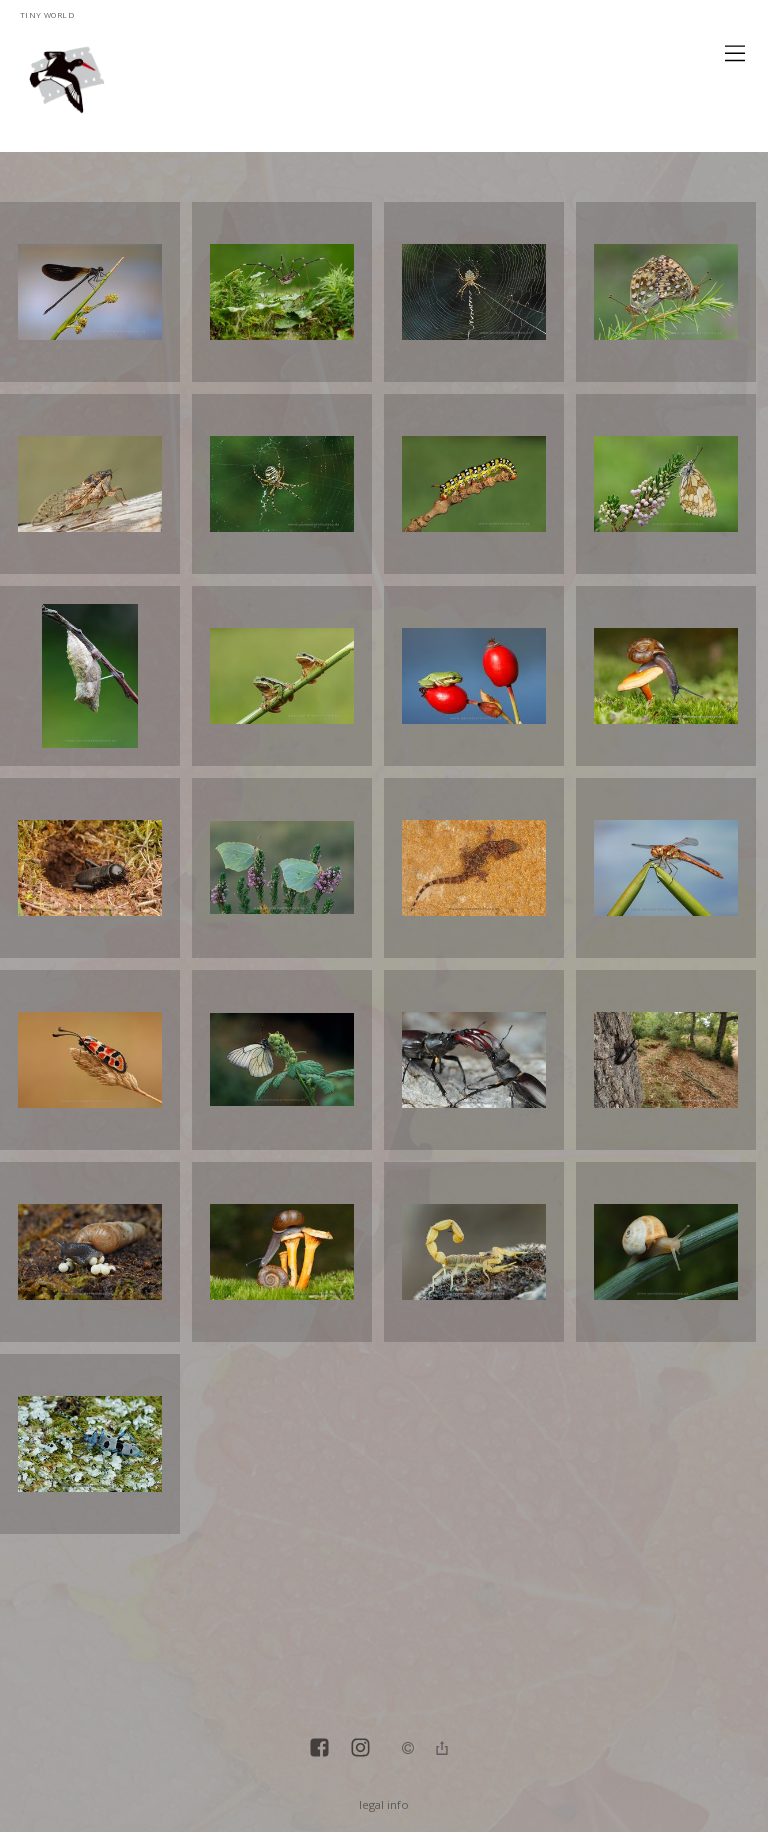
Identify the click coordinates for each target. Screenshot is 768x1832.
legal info (384, 1804)
